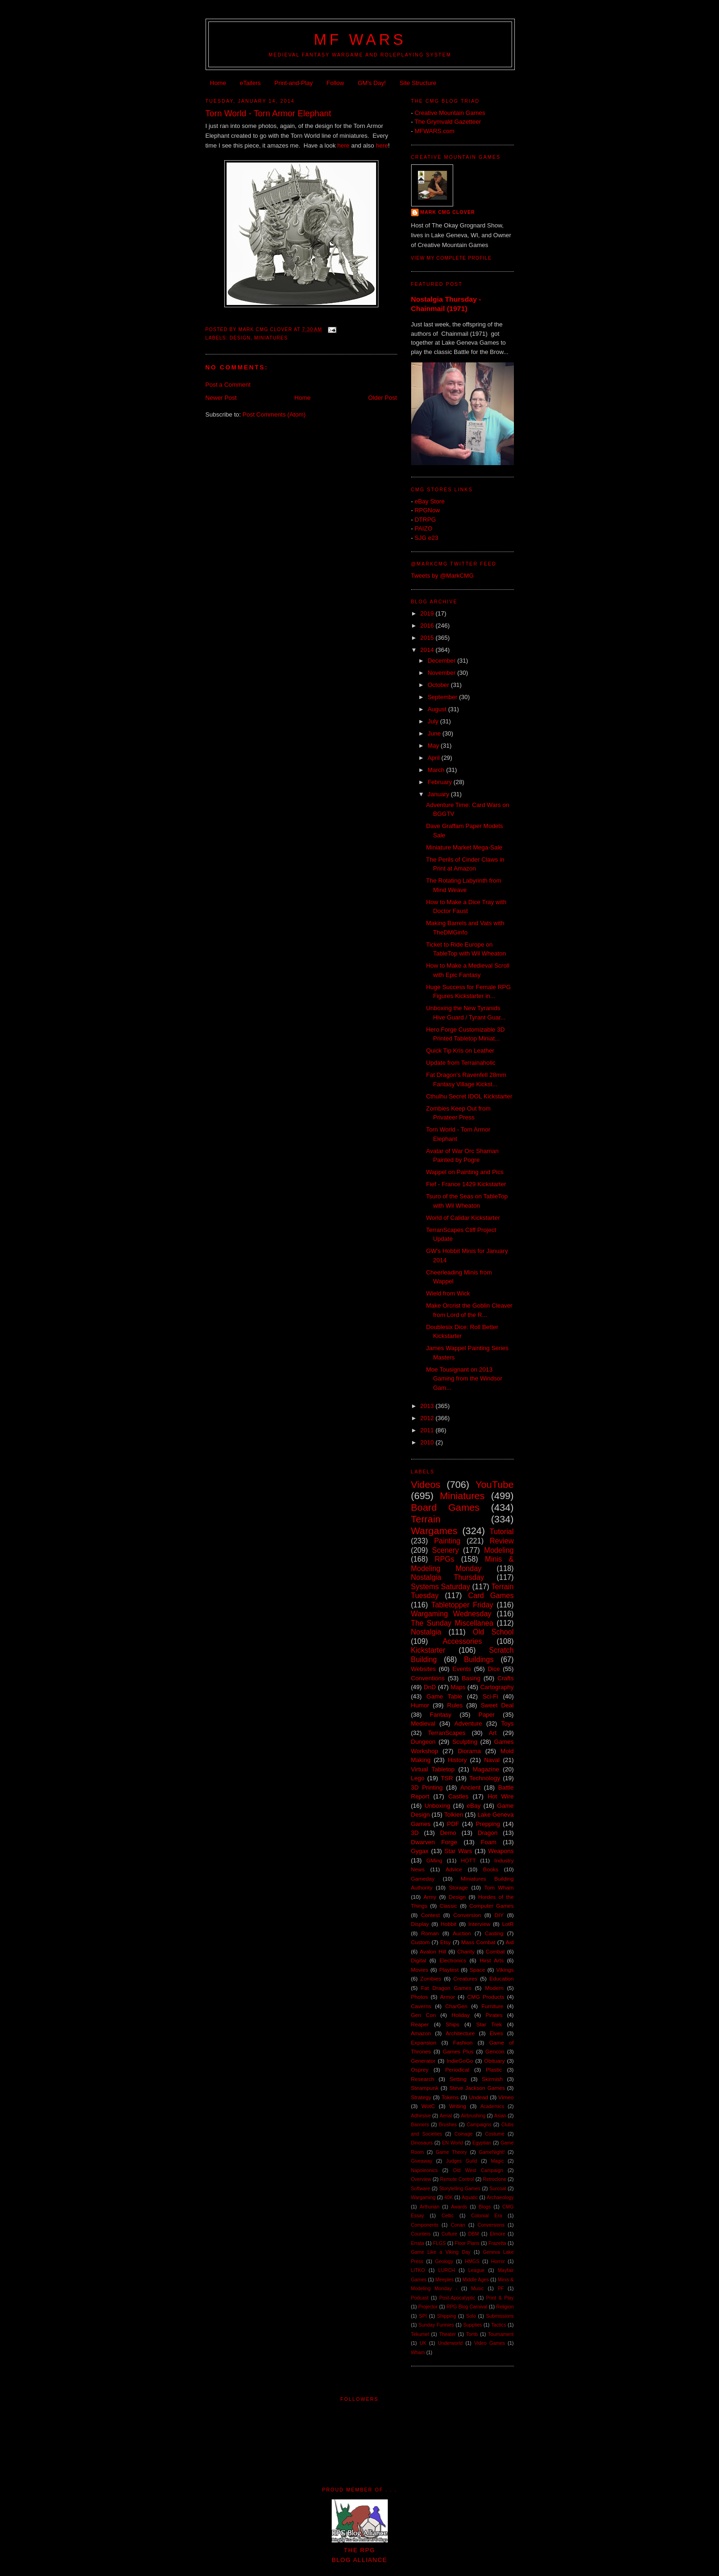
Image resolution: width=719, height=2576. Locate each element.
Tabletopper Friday (462, 1605)
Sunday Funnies (436, 2325)
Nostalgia (426, 1632)
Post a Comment (228, 384)
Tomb (471, 2334)
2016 (428, 625)
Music (477, 2288)
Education (502, 1978)
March (436, 769)
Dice (494, 1668)
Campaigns (479, 2124)
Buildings (478, 1659)
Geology (444, 2261)
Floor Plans (467, 2243)
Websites (423, 1668)
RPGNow (427, 510)
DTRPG (425, 519)
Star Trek (489, 2024)
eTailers (250, 82)
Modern (494, 1988)
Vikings (504, 1970)
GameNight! (492, 2152)
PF (501, 2288)
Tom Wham (499, 1887)
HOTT (468, 1860)
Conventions (428, 1678)
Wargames (434, 1530)
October (439, 684)
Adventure (468, 1723)
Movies (419, 1970)
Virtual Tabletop (433, 1769)
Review (501, 1541)
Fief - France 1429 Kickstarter (466, 1184)
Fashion (463, 2042)
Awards (459, 2206)
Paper (486, 1714)
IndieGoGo (460, 2061)
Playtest (449, 1970)
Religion (505, 2306)
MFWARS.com (434, 130)
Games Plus (458, 2051)
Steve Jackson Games (477, 2088)
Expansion (424, 2042)
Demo (448, 1832)
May (434, 745)
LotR (508, 1924)
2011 (428, 1430)
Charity (466, 1951)
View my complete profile (451, 258)
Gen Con (423, 2015)
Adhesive (421, 2115)
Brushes (448, 2124)
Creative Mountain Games (449, 112)
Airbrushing (473, 2115)
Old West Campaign (478, 2170)
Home (218, 82)
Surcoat (498, 2188)
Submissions (500, 2316)
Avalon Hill (433, 1951)
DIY (498, 1915)
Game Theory (451, 2152)
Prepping (488, 1823)
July (433, 721)
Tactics (498, 2325)
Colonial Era (486, 2215)
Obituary (494, 2061)
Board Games (445, 1507)
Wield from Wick (448, 1293)
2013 (428, 1405)
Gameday (423, 1878)
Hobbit (448, 1924)
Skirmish (492, 2079)
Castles (458, 1796)
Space (477, 1970)
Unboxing (437, 1805)
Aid (510, 1942)
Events (461, 1668)
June (434, 733)
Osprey (420, 2069)
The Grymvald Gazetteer (447, 121)
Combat (495, 1951)
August (437, 709)
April (434, 757)
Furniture (493, 2006)
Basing (471, 1678)
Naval (491, 1759)
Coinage (464, 2134)
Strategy (421, 2097)
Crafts (506, 1678)
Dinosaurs (422, 2142)
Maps (458, 1687)
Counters (421, 2233)
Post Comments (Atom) (274, 414)
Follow (335, 82)
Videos (426, 1484)
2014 (428, 649)
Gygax (420, 1850)
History (457, 1759)
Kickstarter (428, 1650)
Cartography (497, 1687)
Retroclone (494, 2179)
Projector (428, 2306)
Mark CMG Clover (447, 212)
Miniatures (271, 337)
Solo (471, 2316)
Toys (507, 1723)
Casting (494, 1933)
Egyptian (481, 2142)
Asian (500, 2115)
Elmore (497, 2233)
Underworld (450, 2343)
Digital (418, 1960)
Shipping (446, 2316)
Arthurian (429, 2206)
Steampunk (425, 2088)
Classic (448, 1906)
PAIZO (423, 528)
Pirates (493, 2015)
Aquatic (470, 2197)
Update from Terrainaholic (461, 1062)
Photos (419, 1997)
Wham (418, 2352)
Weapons (501, 1850)
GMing (434, 1860)
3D (415, 1832)
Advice (454, 1869)
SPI (423, 2316)
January (439, 794)
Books (490, 1869)
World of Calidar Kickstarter (463, 1217)
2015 (428, 637)
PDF (453, 1823)
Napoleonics (424, 2170)
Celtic (447, 2215)
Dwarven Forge (434, 1842)
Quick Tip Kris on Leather (460, 1050)
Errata (417, 2243)
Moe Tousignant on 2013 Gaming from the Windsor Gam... (464, 1378)
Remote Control (457, 2179)
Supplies (472, 2325)
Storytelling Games (459, 2188)
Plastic (494, 2069)
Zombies (430, 1978)
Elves (496, 2033)
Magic (497, 2161)
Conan (458, 2225)
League (476, 2270)
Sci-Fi (490, 1696)
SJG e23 (426, 537)
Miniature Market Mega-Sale (464, 847)
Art (493, 1732)
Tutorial (501, 1532)
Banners (420, 2124)
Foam (488, 1842)
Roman (430, 1933)
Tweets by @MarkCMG (442, 575)
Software (420, 2188)
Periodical (457, 2069)
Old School (493, 1632)
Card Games (490, 1595)
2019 (428, 613)
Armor (447, 1997)
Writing (457, 2106)
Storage (458, 1887)
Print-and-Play (293, 82)
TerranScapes (446, 1732)
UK (423, 2343)
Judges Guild (461, 2161)
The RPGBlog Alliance (360, 2550)
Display (420, 1924)
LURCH (446, 2270)
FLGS (439, 2243)
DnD (430, 1687)
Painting (447, 1541)
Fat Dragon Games (446, 1988)
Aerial (446, 2115)
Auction (462, 1933)
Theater (447, 2334)
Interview (480, 1924)
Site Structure (417, 82)
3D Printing (427, 1787)
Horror (498, 2261)
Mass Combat (478, 1942)
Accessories (462, 1641)
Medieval (423, 1723)
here (343, 145)
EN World (452, 2142)
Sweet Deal (497, 1705)
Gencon (495, 2051)
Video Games (489, 2343)
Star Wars (458, 1850)
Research (422, 2079)
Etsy (445, 1942)
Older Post (382, 397)
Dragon (487, 1832)
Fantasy (440, 1714)
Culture (449, 2233)
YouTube (495, 1484)
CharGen (456, 2006)
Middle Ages (476, 2279)
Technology (485, 1778)
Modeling (498, 1550)
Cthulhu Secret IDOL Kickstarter (469, 1096)
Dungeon (423, 1741)
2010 (428, 1442)
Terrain (426, 1519)
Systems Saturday (440, 1587)
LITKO (418, 2270)
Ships (452, 2024)
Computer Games (492, 1906)
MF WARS (360, 39)
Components (425, 2225)
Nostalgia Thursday (447, 1577)
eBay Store (429, 501)
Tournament (501, 2334)
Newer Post (221, 397)
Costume (495, 2134)
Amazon (421, 2033)
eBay (474, 1805)
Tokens (450, 2097)
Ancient (470, 1787)
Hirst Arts (492, 1960)
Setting (457, 2079)
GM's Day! (372, 82)
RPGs (445, 1559)
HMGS (472, 2261)
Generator (423, 2061)
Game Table (444, 1696)
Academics (492, 2106)
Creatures (465, 1978)
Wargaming (423, 2197)
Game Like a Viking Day (441, 2252)
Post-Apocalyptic (457, 2297)
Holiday (460, 2015)
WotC (428, 2106)
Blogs (484, 2206)
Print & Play (500, 2297)
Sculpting (464, 1741)
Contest (430, 1915)
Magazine (486, 1769)
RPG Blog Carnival (467, 2306)
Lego (418, 1778)
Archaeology (500, 2197)
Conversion (467, 1915)
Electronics (453, 1960)
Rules (455, 1705)
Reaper (420, 2024)
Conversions (491, 2225)
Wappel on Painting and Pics (465, 1171)
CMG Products (485, 1997)
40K (448, 2197)
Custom (420, 1942)
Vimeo (506, 2097)
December (442, 660)
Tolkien (453, 1814)
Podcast (420, 2297)
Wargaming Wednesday (451, 1614)
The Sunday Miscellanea (452, 1623)
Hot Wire (501, 1796)
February (440, 782)
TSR (447, 1778)
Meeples (444, 2279)
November (442, 672)
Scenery (445, 1550)
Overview (421, 2179)
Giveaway (422, 2161)
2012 (428, 1418)
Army (429, 1897)
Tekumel (420, 2334)
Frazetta (497, 2243)
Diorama (469, 1751)
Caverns (421, 2006)
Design (240, 337)
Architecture (460, 2033)
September (443, 697)
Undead (478, 2097)
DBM (473, 2233)
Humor (420, 1705)
